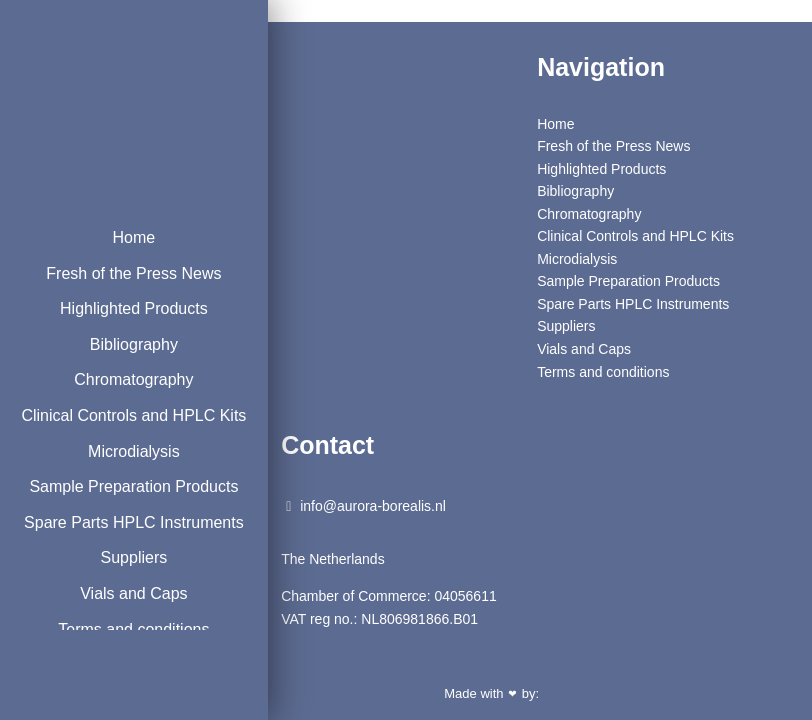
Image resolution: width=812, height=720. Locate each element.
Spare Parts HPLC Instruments (125, 560)
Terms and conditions (603, 372)
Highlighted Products (125, 308)
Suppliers (125, 609)
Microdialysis (125, 476)
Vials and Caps (584, 349)
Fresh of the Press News (124, 273)
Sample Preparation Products (125, 512)
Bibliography (125, 344)
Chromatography (124, 379)
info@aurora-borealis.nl (366, 506)
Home (125, 237)
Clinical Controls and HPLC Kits (125, 428)
